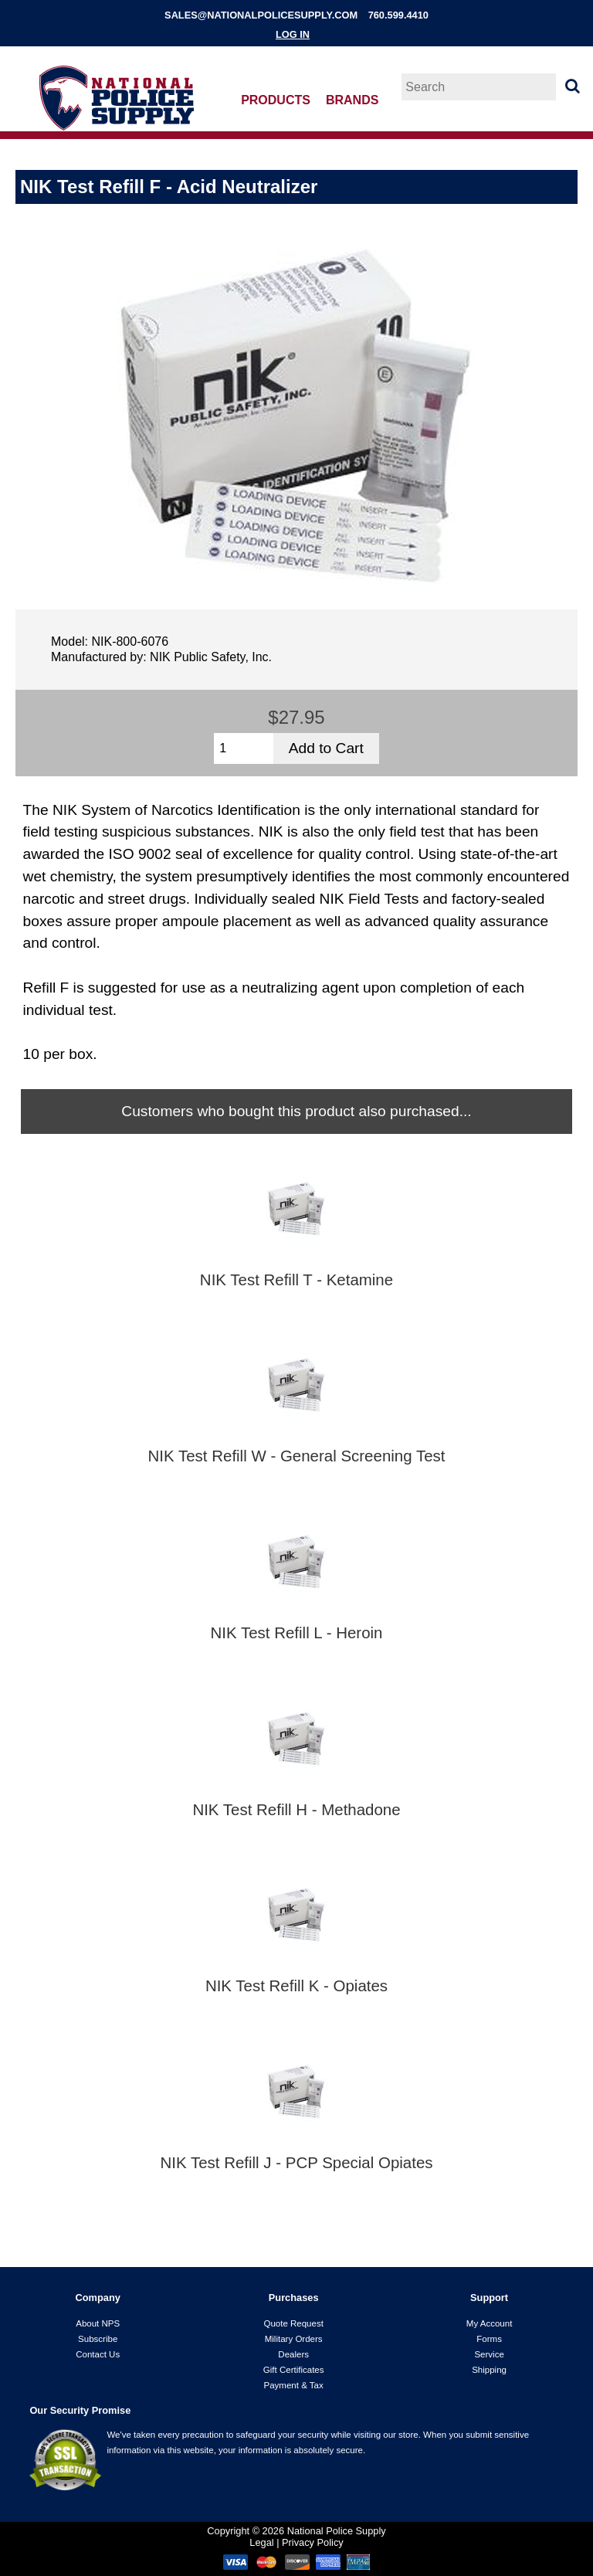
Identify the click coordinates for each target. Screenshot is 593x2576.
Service (488, 2354)
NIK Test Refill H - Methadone (296, 1809)
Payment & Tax (294, 2385)
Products (275, 100)
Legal (261, 2542)
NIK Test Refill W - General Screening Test (297, 1456)
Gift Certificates (293, 2369)
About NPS (98, 2323)
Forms (489, 2339)
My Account (489, 2323)
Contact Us (98, 2354)
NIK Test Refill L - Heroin (297, 1633)
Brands (352, 100)
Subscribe (97, 2339)
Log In (293, 34)
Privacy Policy (313, 2542)
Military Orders (294, 2339)
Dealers (293, 2354)
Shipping (489, 2369)
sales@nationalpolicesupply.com (260, 15)
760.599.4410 (398, 15)
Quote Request (293, 2323)
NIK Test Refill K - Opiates (296, 1986)
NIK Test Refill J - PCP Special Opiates (296, 2162)
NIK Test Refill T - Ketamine (296, 1280)
